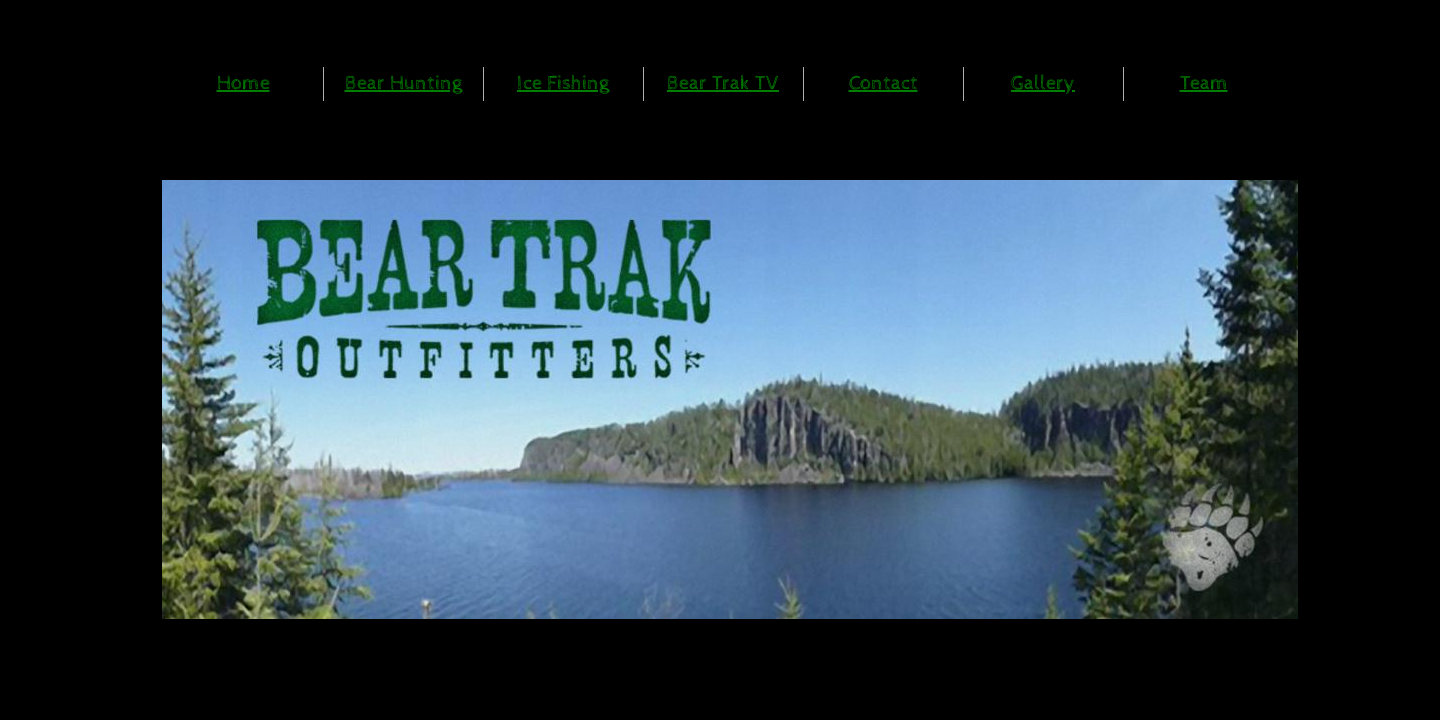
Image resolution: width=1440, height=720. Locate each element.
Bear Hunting (403, 83)
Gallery (1043, 83)
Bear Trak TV (723, 83)
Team (1204, 83)
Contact (883, 83)
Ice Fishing (563, 83)
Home (243, 83)
